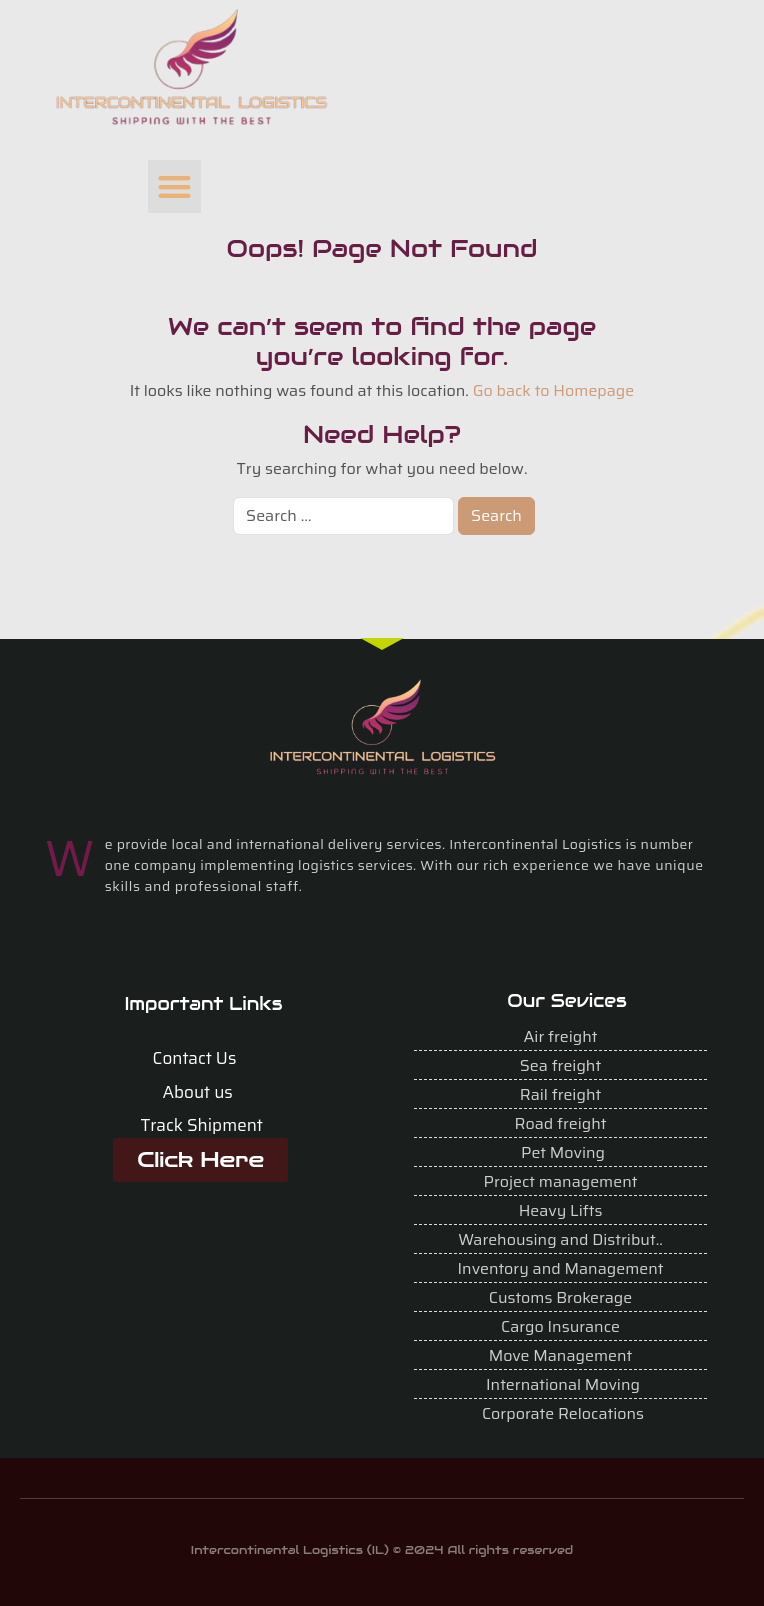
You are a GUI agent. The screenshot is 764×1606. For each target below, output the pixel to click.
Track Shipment (201, 1125)
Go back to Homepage (554, 390)
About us (197, 1092)
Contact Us (195, 1058)
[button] (174, 186)
